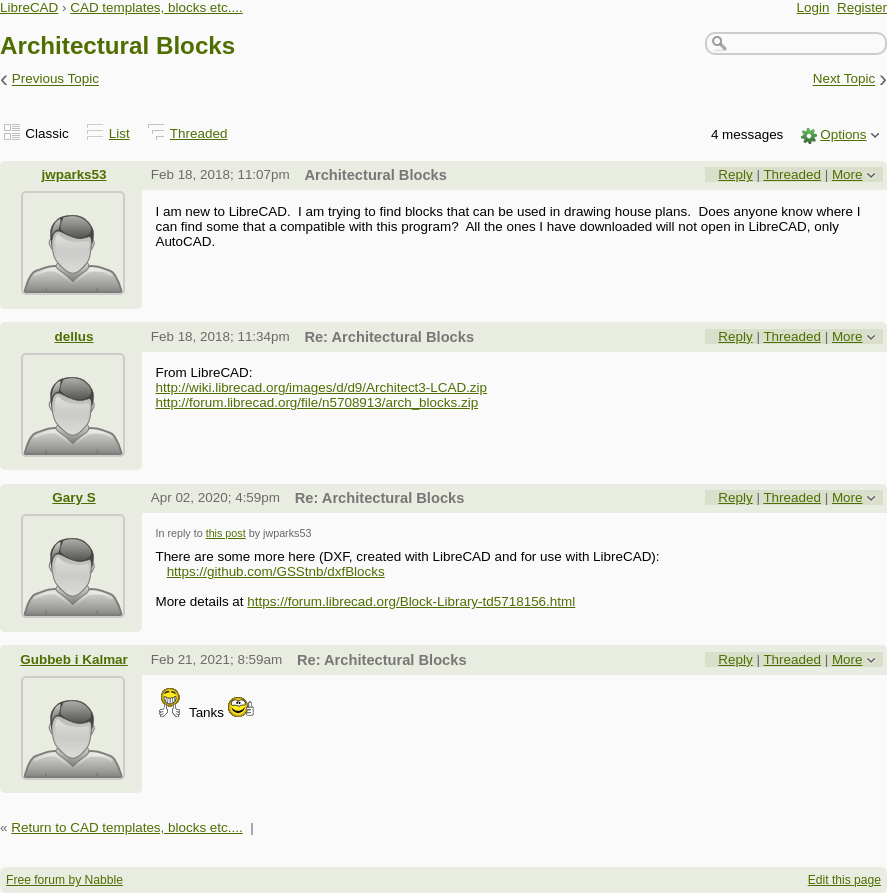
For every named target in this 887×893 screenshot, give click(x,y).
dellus (74, 336)
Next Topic (844, 79)
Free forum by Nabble (64, 880)
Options (843, 134)
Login (813, 7)
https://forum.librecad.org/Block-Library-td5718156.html (411, 601)
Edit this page (844, 880)
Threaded (199, 133)
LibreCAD (29, 7)
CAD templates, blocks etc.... (156, 7)
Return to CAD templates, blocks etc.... (127, 827)
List (119, 133)
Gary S (73, 497)
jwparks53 (74, 174)
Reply (735, 174)
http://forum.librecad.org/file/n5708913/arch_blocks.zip (316, 402)
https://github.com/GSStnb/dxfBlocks (276, 571)
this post (226, 533)
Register (862, 7)
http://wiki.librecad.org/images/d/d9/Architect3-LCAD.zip (321, 387)
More (847, 174)
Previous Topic (55, 79)
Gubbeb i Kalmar (74, 659)
